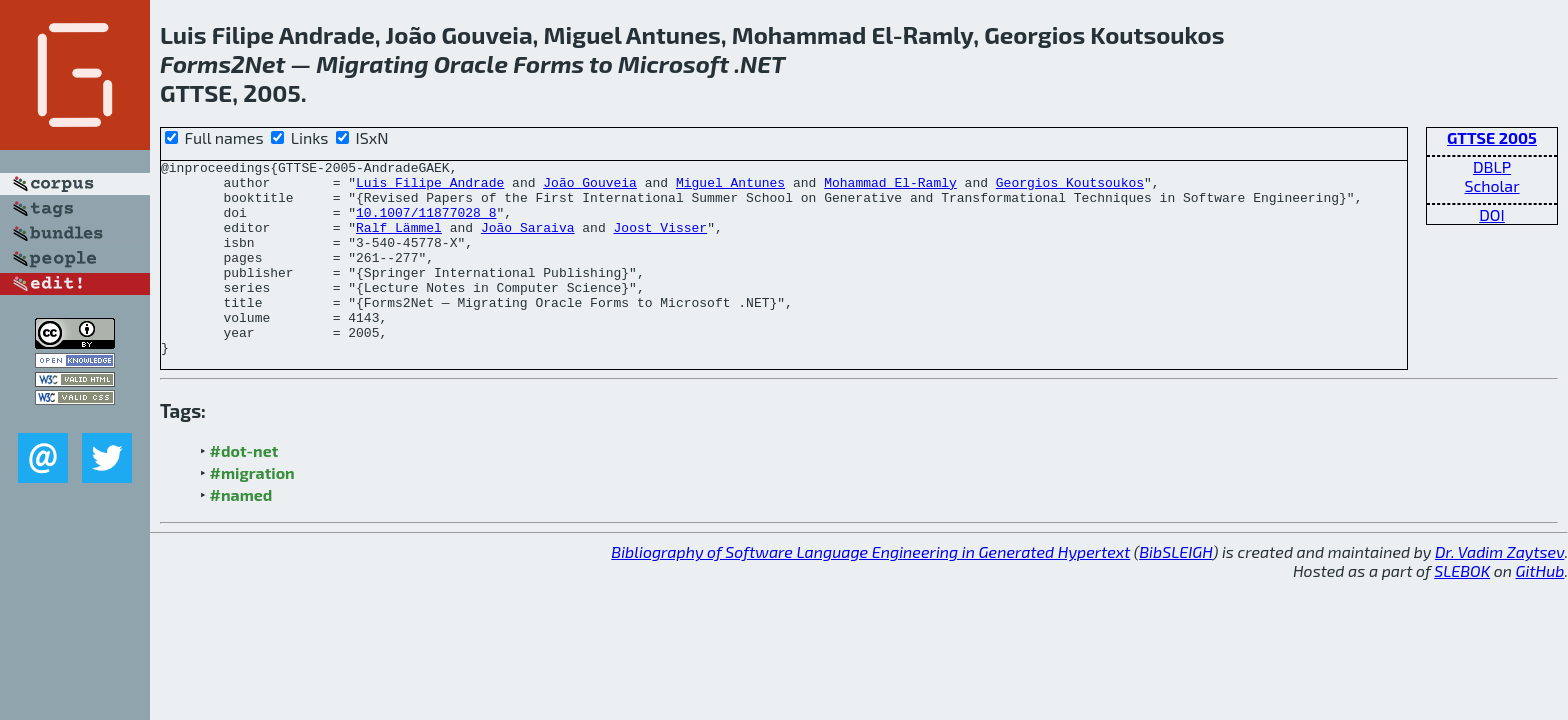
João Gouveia (590, 188)
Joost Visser (660, 242)
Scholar (1491, 185)
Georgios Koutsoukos (1070, 188)
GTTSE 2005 (1492, 137)
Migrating (372, 63)
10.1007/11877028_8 (426, 224)
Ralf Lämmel (399, 242)
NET (762, 63)
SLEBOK (1462, 609)
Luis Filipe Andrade (430, 188)
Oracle (471, 63)
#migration (252, 511)
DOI (1492, 214)
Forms (195, 63)
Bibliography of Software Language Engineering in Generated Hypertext (870, 590)
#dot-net (244, 489)
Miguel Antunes (730, 188)
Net (265, 63)
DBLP (1492, 166)
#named (241, 533)
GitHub (1540, 609)
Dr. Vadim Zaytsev (1499, 590)
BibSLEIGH (1175, 590)
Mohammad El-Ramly (890, 188)
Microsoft (673, 63)
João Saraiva (528, 242)
